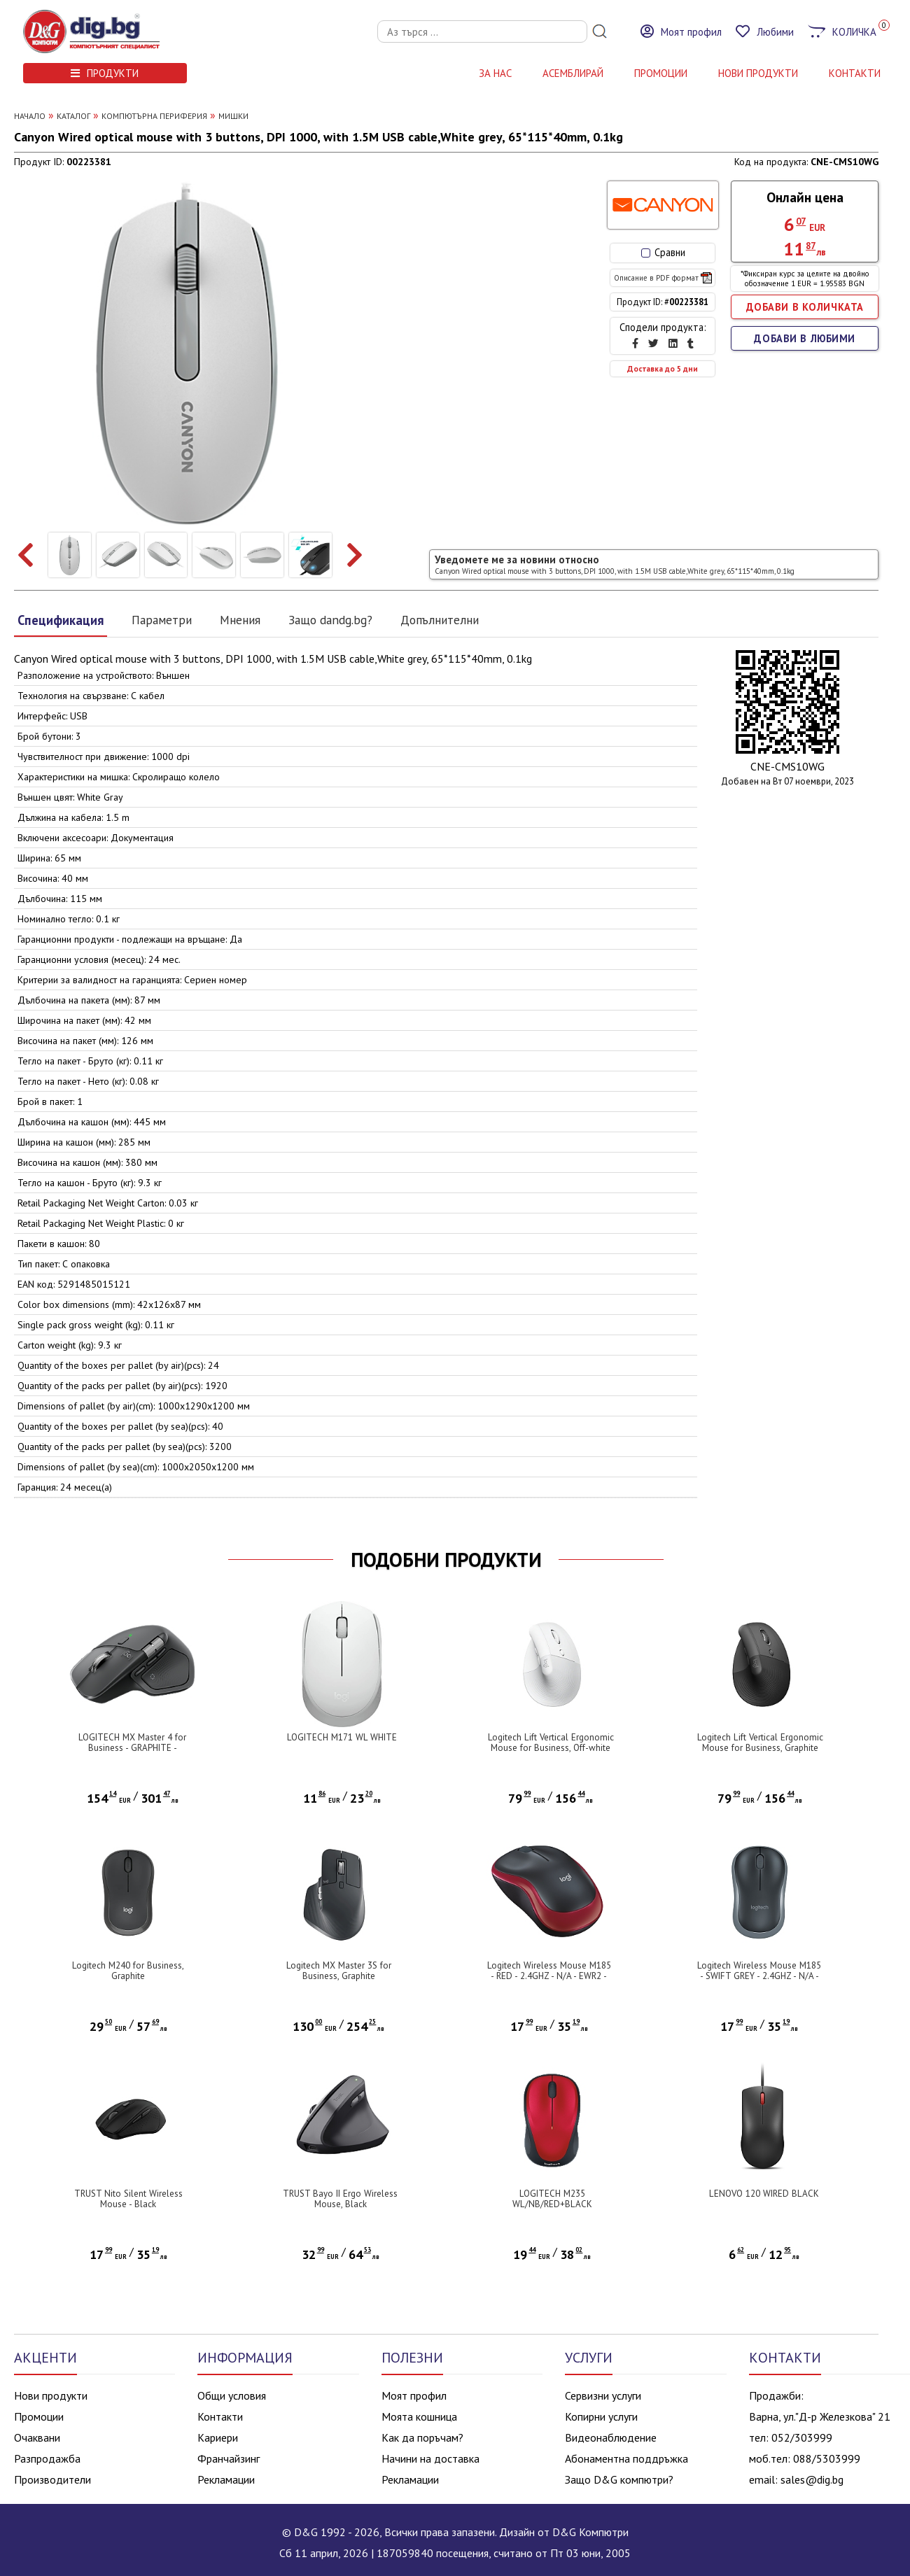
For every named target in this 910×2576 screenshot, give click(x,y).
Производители (52, 2479)
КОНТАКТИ (855, 73)
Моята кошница (419, 2416)
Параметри (162, 620)
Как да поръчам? (422, 2437)
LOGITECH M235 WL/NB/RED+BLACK (552, 2199)
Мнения (240, 620)
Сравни (663, 252)
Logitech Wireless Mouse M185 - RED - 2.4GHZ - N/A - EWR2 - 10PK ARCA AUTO (549, 1975)
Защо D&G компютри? (619, 2479)
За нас (495, 73)
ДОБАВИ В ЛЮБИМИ (804, 338)
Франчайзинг (228, 2458)
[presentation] (25, 555)
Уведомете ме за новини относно (614, 564)
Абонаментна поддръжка (626, 2458)
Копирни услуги (601, 2416)
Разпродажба (47, 2458)
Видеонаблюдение (611, 2437)
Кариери (217, 2437)
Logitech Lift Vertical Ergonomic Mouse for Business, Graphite (760, 1742)
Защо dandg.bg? (330, 620)
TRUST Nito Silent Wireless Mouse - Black (128, 2199)
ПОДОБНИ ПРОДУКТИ (446, 1560)
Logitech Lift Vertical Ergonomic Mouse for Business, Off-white (551, 1742)
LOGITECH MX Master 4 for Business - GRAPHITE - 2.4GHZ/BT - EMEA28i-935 (132, 1747)
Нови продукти (51, 2395)
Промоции (660, 73)
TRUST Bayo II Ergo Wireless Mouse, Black (340, 2199)
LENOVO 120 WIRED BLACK (764, 2194)
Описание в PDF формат (663, 277)
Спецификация (61, 620)
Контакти (220, 2416)
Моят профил (414, 2395)
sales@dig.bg (812, 2479)
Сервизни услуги (603, 2395)
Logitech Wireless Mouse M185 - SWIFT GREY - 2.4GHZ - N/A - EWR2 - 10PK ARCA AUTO (759, 1975)
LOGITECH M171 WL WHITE (342, 1737)
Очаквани (37, 2437)
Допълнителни (439, 620)
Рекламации (226, 2479)
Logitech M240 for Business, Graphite (128, 1970)
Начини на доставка (430, 2458)
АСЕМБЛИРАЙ (572, 73)
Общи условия (231, 2395)
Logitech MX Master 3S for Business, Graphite (338, 1970)
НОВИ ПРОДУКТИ (758, 73)
